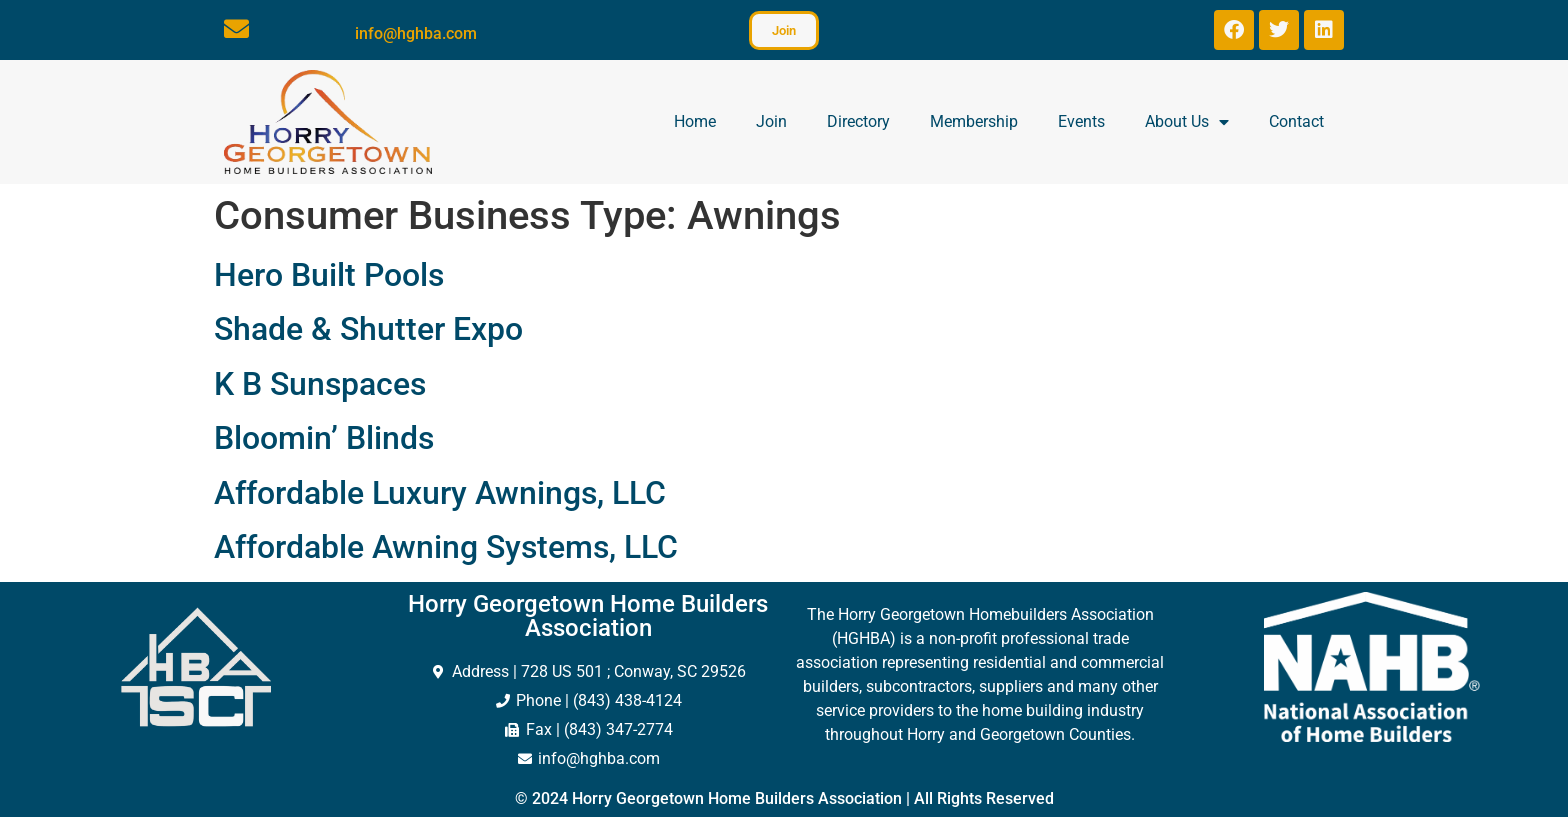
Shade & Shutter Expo (368, 329)
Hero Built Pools (329, 275)
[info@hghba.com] (236, 28)
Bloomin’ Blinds (324, 438)
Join (771, 121)
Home (695, 121)
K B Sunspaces (320, 384)
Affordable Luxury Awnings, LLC (440, 493)
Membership (974, 121)
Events (1081, 121)
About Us (1187, 122)
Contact (1296, 121)
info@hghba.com (416, 33)
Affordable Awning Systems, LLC (446, 547)
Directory (858, 121)
